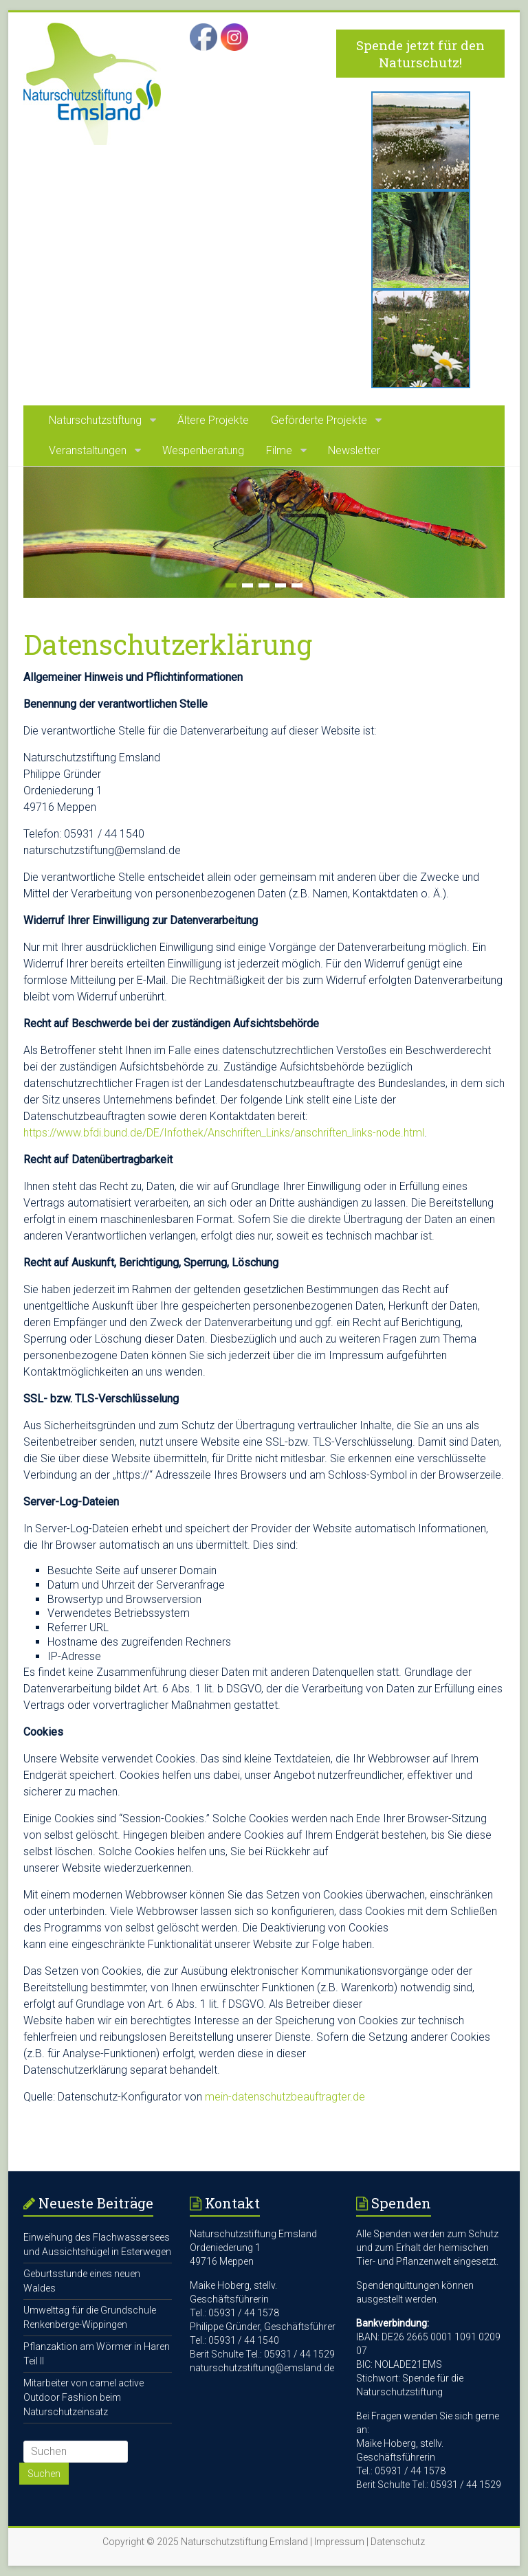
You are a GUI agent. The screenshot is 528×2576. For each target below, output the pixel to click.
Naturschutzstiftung (95, 420)
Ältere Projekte (213, 420)
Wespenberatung (203, 450)
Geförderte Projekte (319, 420)
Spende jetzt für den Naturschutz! (420, 53)
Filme (279, 450)
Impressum (339, 2541)
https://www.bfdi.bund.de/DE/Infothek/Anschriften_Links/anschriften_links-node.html (223, 1132)
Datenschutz (398, 2541)
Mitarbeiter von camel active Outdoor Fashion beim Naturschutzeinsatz (83, 2397)
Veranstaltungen (87, 450)
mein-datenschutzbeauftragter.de (285, 2096)
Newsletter (354, 450)
